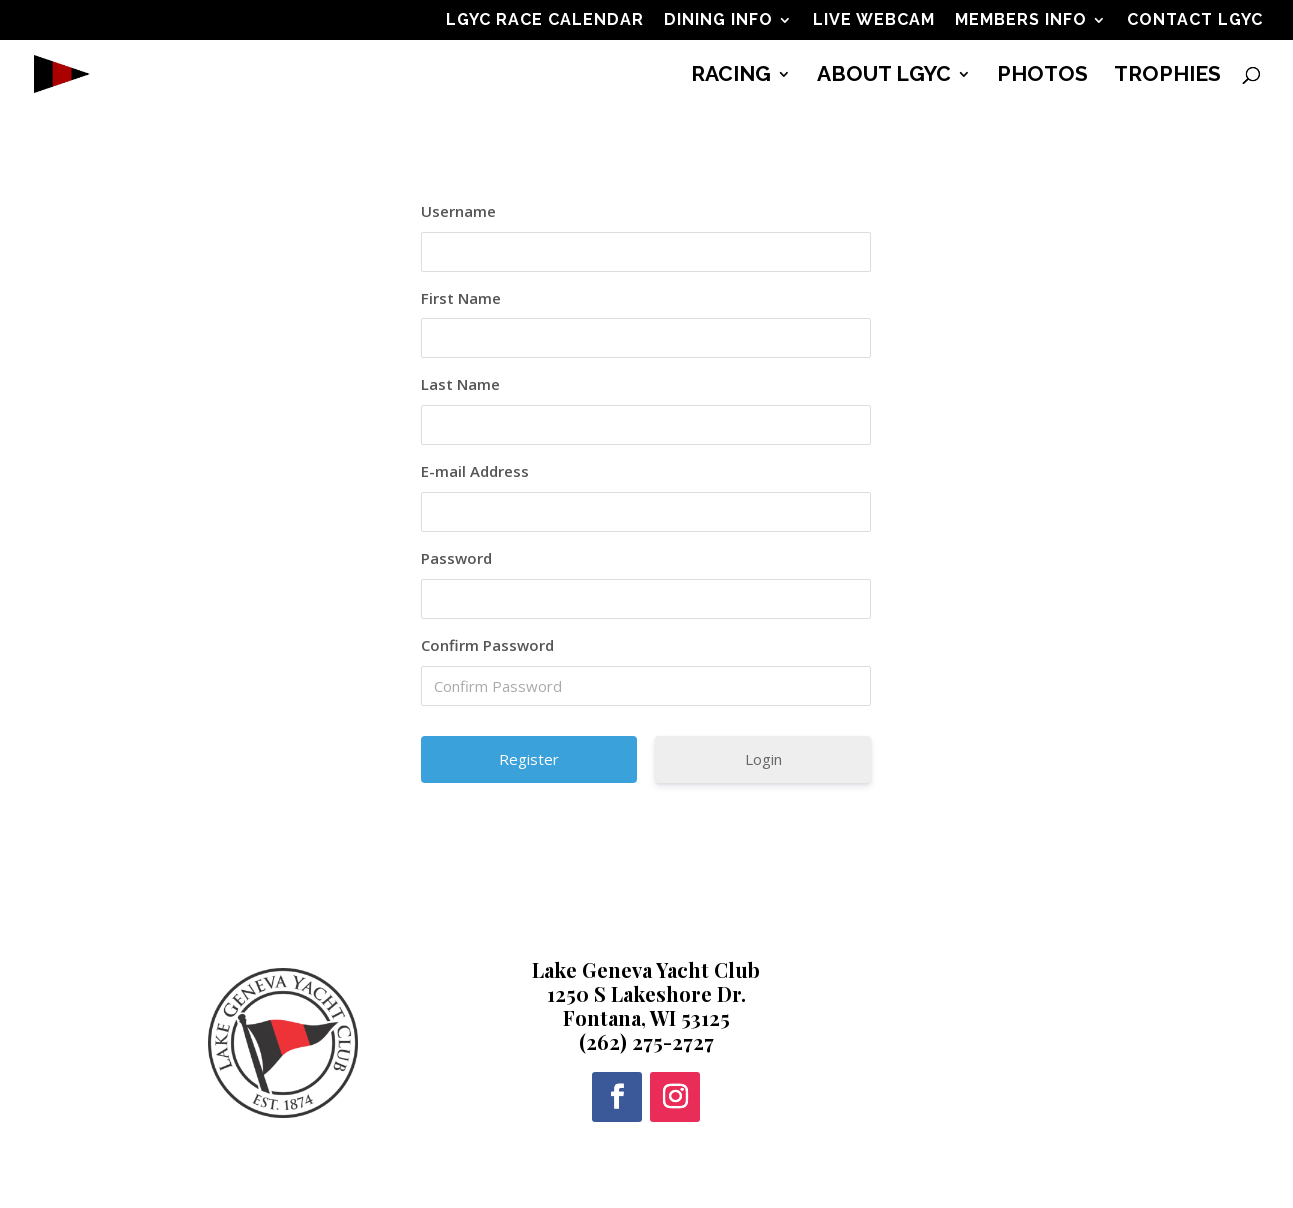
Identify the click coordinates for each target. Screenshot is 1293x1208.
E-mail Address (475, 471)
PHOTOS (1042, 76)
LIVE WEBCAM (874, 20)
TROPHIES (1167, 76)
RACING (731, 76)
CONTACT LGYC (1195, 20)
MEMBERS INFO (1021, 20)
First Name (461, 298)
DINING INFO (718, 20)
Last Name (460, 384)
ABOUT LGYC (884, 76)
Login (763, 759)
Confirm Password (487, 645)
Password (456, 558)
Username (458, 211)
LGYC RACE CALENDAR (545, 20)
